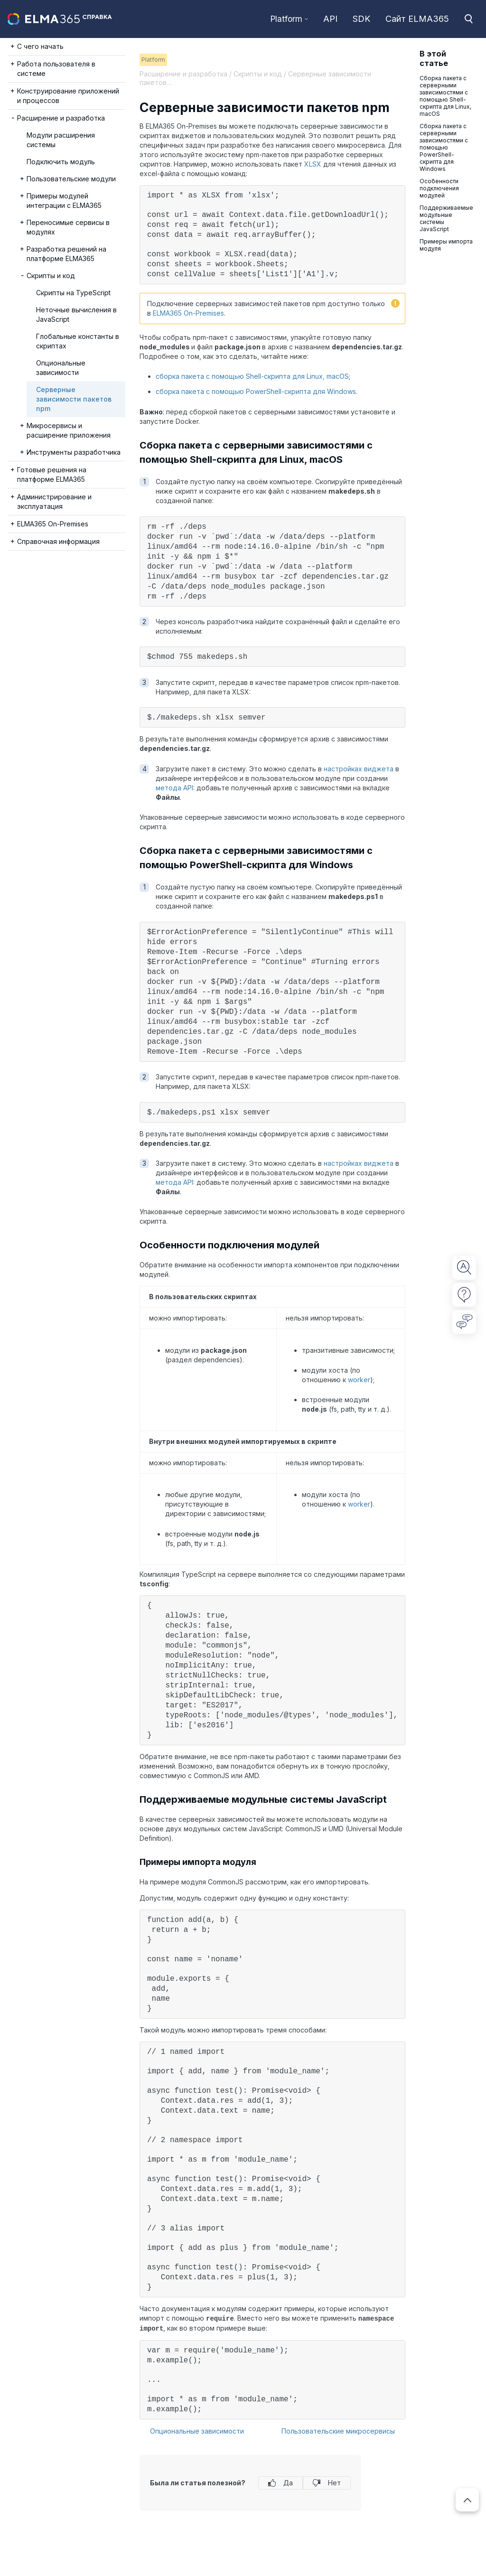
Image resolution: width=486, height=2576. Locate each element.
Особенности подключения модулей (439, 188)
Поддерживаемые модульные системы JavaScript (446, 218)
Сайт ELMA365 (417, 19)
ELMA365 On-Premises (188, 313)
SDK (361, 19)
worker (359, 1380)
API (330, 19)
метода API (174, 788)
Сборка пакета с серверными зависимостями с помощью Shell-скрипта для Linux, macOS (445, 96)
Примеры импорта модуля (446, 245)
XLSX (312, 164)
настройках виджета (358, 769)
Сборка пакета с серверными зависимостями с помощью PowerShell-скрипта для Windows (444, 147)
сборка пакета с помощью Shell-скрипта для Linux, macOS (252, 376)
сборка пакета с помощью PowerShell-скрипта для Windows (256, 391)
